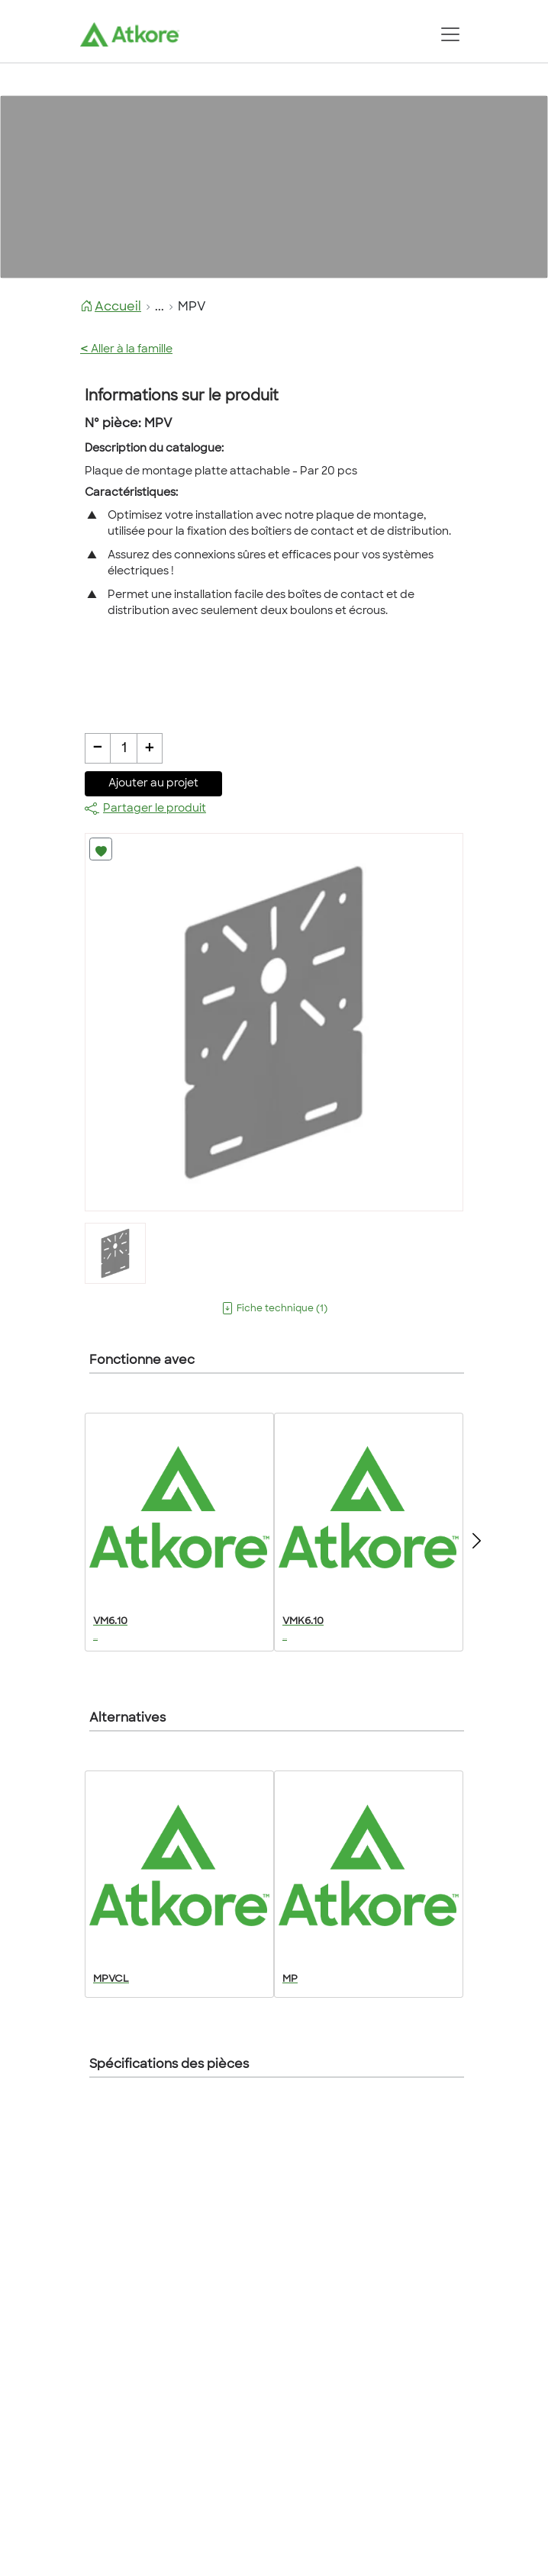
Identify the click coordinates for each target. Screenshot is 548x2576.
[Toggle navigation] (450, 34)
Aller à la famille (126, 349)
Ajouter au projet (153, 784)
